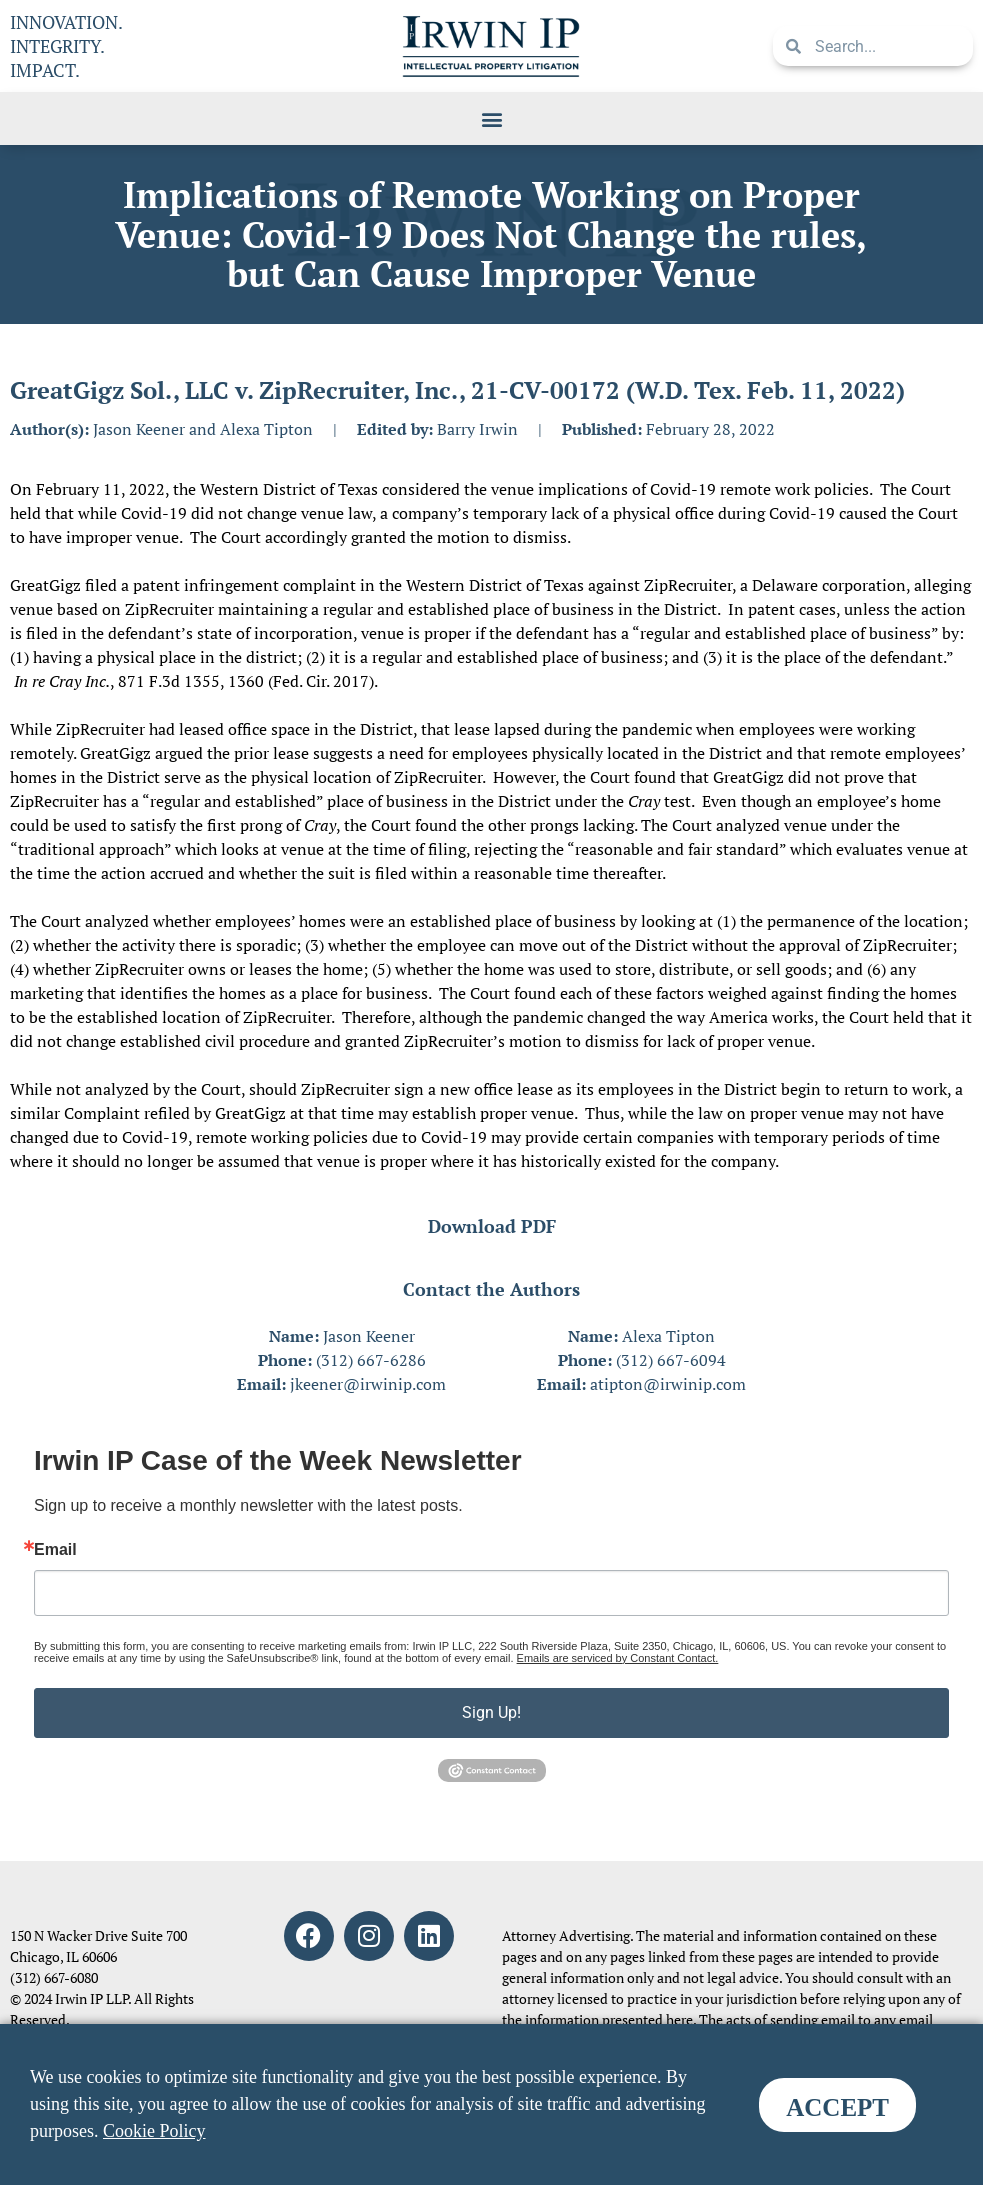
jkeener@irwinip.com (368, 1384)
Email (55, 1550)
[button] (491, 118)
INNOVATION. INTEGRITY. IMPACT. (66, 46)
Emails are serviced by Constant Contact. (618, 1658)
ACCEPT (837, 2107)
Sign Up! (491, 1712)
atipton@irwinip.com (668, 1384)
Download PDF (492, 1226)
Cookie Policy (154, 2131)
